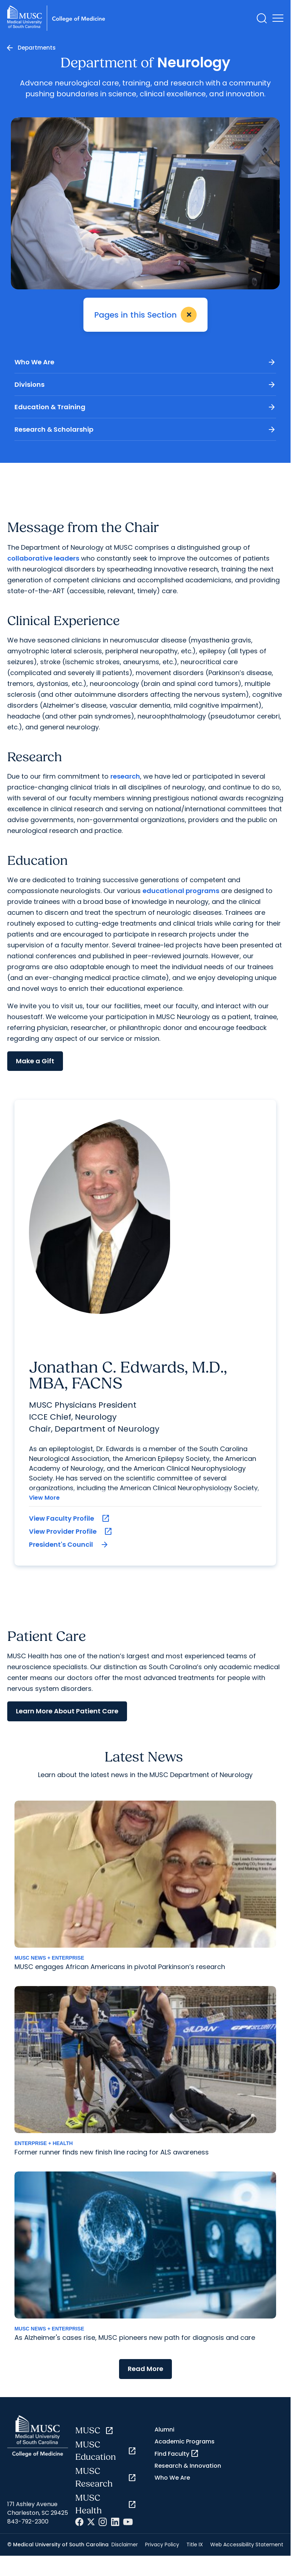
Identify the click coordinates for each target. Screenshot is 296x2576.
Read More (145, 2368)
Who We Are (145, 362)
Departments (37, 47)
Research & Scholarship (145, 430)
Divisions (145, 385)
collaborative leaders (43, 558)
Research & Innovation (188, 2466)
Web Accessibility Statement (246, 2544)
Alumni (164, 2429)
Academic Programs (185, 2441)
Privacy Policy (162, 2544)
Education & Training (145, 407)
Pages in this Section (147, 314)
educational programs (181, 890)
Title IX (194, 2544)
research (125, 776)
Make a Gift (35, 1060)
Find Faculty (177, 2454)
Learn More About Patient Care (67, 1711)
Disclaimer (124, 2544)
